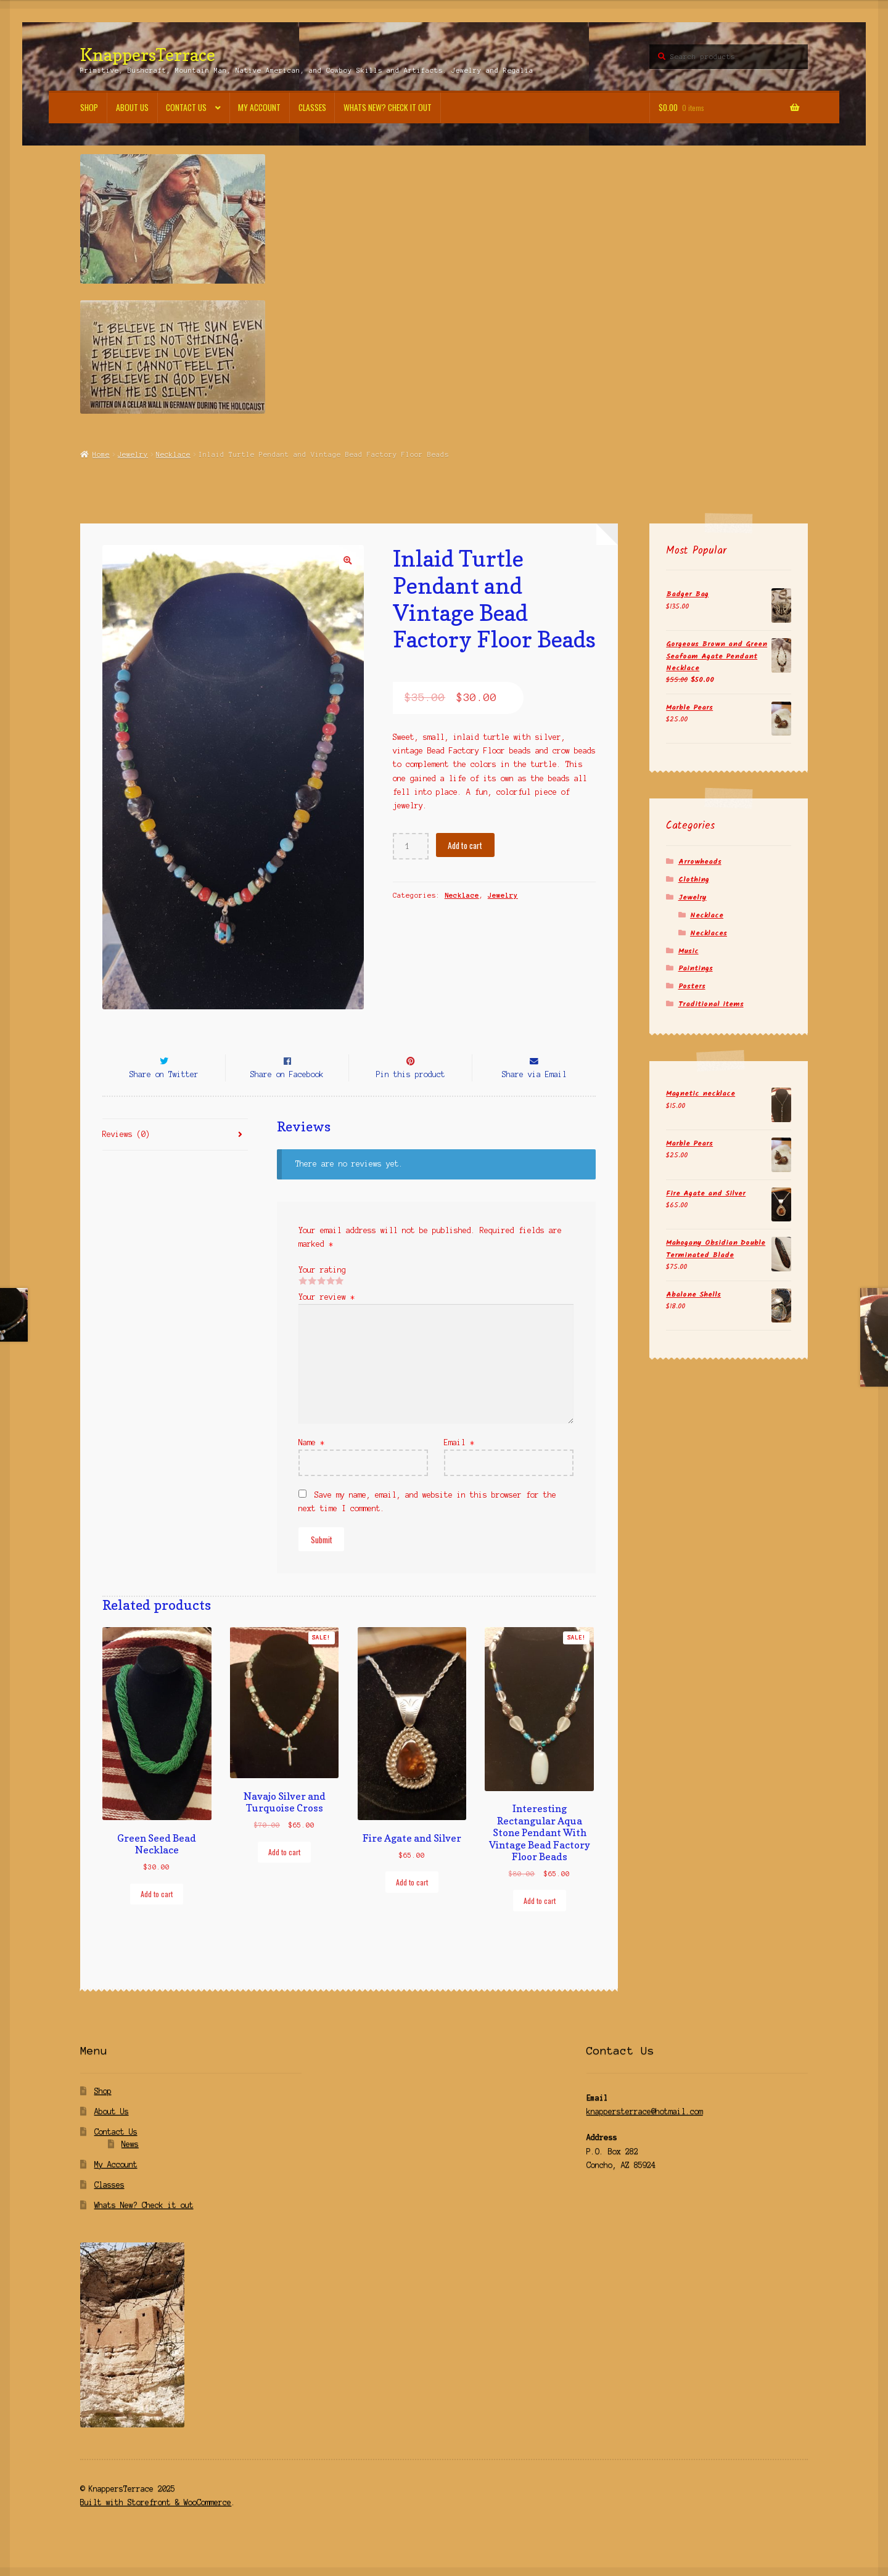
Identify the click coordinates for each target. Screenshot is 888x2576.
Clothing (693, 879)
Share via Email (534, 1097)
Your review (326, 1319)
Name (311, 1465)
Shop (89, 107)
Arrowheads (700, 862)
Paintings (695, 968)
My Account (259, 107)
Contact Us (186, 107)
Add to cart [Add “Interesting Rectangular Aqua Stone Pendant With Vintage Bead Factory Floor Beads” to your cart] (540, 1923)
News (130, 2166)
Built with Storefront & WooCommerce (155, 2525)
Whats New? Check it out (387, 107)
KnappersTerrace (147, 54)
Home (101, 454)
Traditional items (711, 1004)
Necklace (173, 454)
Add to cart (465, 845)
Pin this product (410, 1097)
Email (459, 1465)
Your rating (322, 1292)
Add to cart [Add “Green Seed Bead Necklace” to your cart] (157, 1916)
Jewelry (133, 454)
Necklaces (708, 933)
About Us (132, 107)
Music (688, 951)
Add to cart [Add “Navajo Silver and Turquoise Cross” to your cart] (284, 1874)
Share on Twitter (164, 1097)
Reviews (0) (126, 1156)
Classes (312, 107)
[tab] (174, 1157)
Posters (691, 986)
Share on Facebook (287, 1097)
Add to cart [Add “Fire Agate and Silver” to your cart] (412, 1904)
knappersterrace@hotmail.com (644, 2134)
